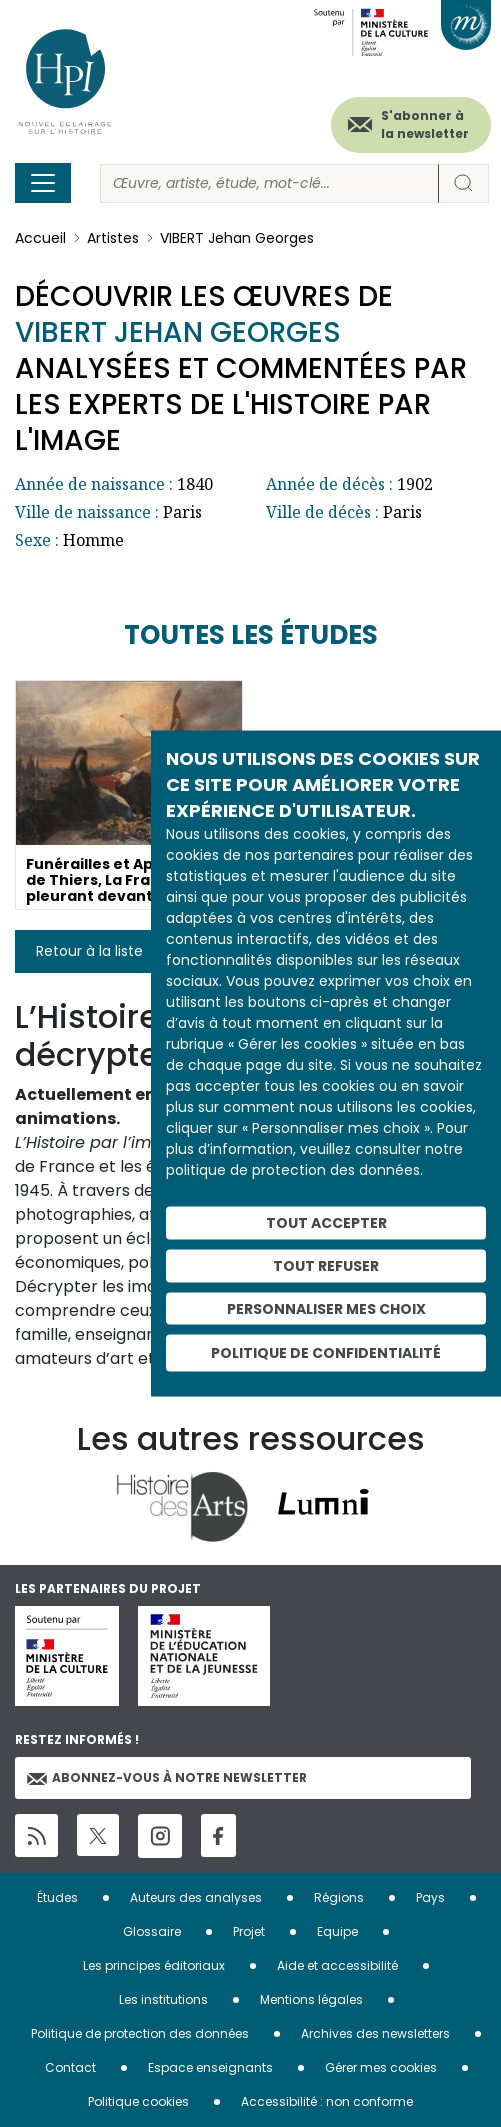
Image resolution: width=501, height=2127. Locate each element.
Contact (70, 2067)
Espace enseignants (210, 2067)
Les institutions (163, 1999)
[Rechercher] (269, 183)
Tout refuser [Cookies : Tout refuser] (326, 1265)
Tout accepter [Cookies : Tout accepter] (326, 1223)
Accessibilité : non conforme (327, 2101)
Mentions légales (311, 1999)
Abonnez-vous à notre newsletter (167, 1777)
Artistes (113, 238)
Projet (249, 1931)
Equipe (337, 1931)
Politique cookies (138, 2101)
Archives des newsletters (375, 2033)
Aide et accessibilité (337, 1965)
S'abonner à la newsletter (425, 124)
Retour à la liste (89, 951)
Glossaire (152, 1931)
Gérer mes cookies (381, 2067)
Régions (339, 1897)
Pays (430, 1897)
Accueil (40, 238)
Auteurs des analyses (196, 1897)
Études (57, 1897)
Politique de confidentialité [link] (326, 1353)
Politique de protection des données (140, 2033)
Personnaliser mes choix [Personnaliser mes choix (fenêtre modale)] (326, 1308)
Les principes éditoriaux (154, 1965)
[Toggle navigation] (43, 183)
